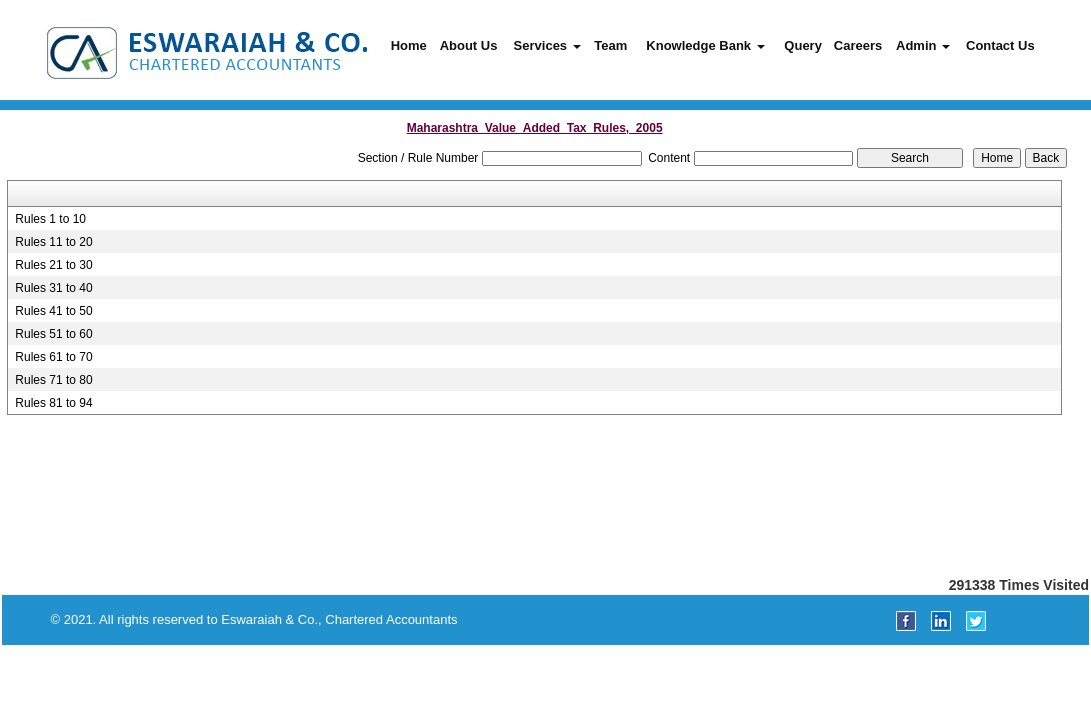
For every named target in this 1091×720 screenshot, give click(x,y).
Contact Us (1000, 45)
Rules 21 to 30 (53, 265)
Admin (923, 45)
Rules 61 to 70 (53, 357)
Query (803, 45)
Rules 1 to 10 (50, 219)
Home (409, 45)
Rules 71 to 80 (53, 380)
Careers (858, 45)
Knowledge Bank (705, 45)
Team (610, 45)
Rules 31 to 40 (53, 288)
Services (547, 45)
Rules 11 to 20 (53, 242)
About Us (469, 45)
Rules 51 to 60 (53, 334)
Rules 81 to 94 (53, 403)
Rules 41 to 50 (53, 311)
